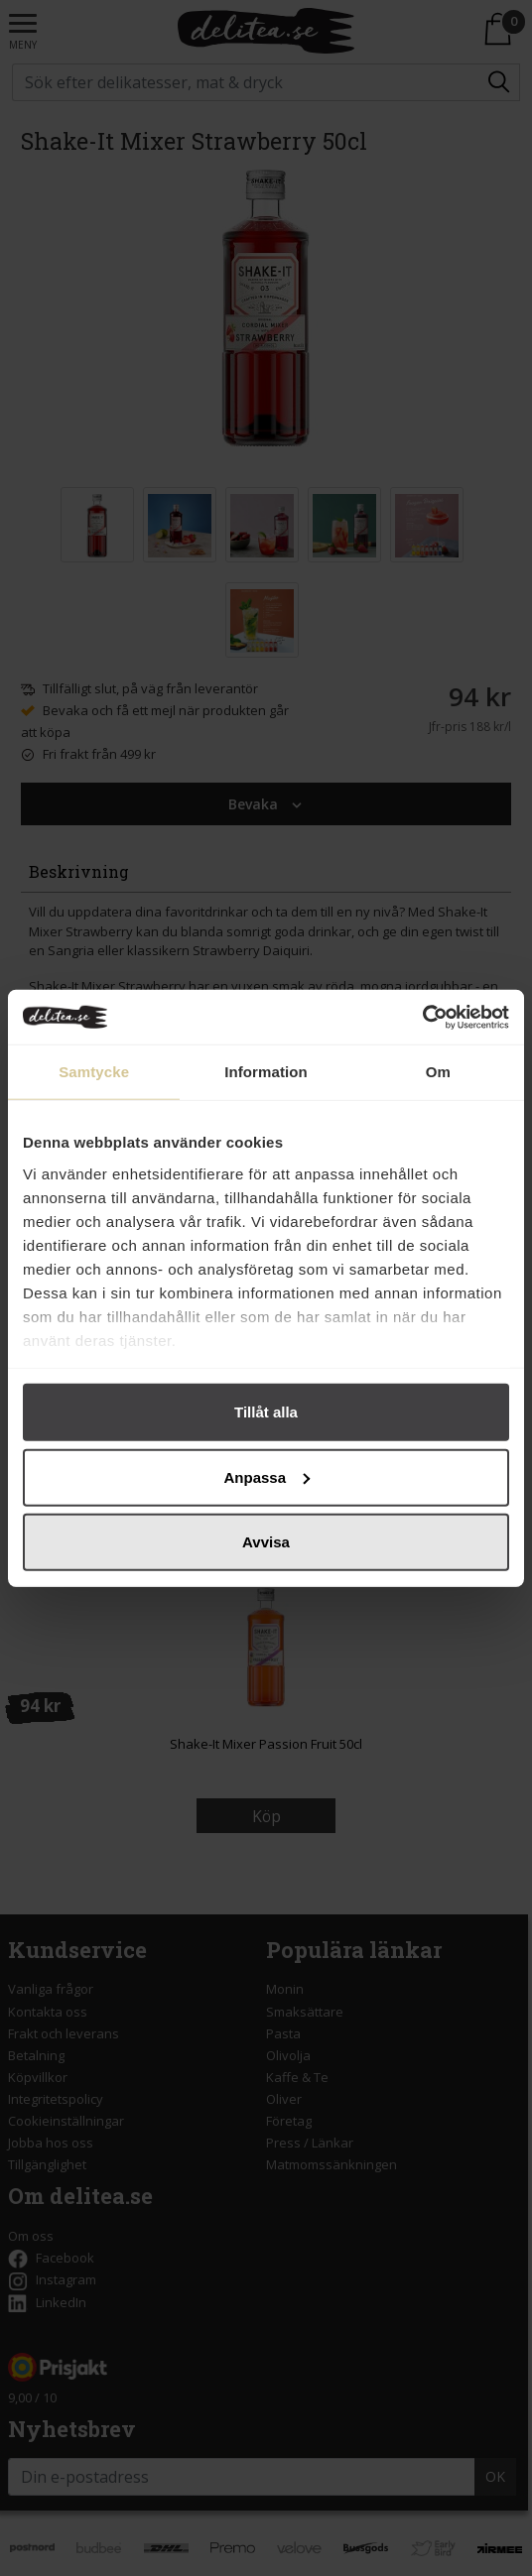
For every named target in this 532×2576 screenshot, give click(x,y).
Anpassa (266, 1476)
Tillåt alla (266, 1412)
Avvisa (266, 1541)
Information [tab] (266, 1071)
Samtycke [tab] (94, 1071)
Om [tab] (438, 1071)
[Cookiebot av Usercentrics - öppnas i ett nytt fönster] (422, 1017)
